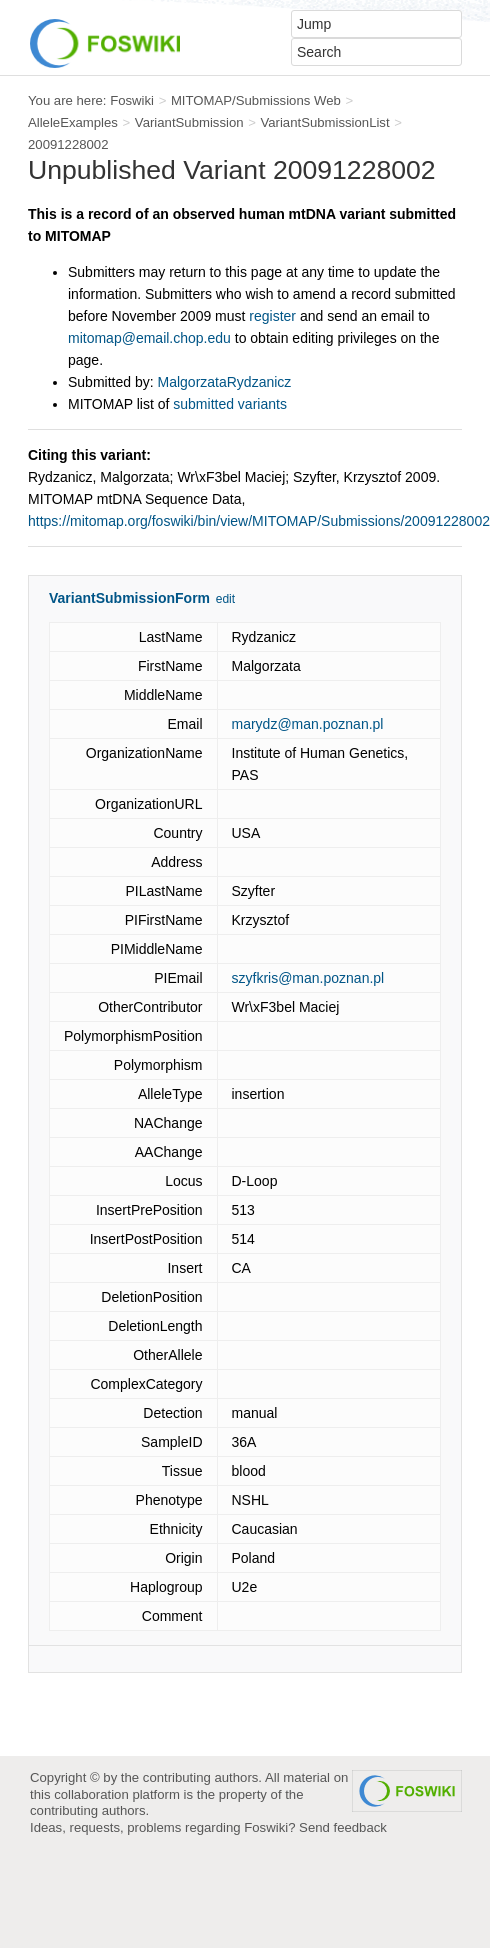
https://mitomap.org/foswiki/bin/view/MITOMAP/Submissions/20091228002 (259, 521)
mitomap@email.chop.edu (149, 338)
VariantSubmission (189, 122)
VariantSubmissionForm (129, 598)
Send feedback (343, 1827)
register (272, 316)
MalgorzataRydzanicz (225, 382)
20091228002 (68, 144)
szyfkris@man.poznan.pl (308, 978)
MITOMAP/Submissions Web (256, 100)
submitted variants (230, 404)
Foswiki (132, 100)
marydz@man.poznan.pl (308, 724)
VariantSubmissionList (324, 122)
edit (225, 599)
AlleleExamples (73, 122)
